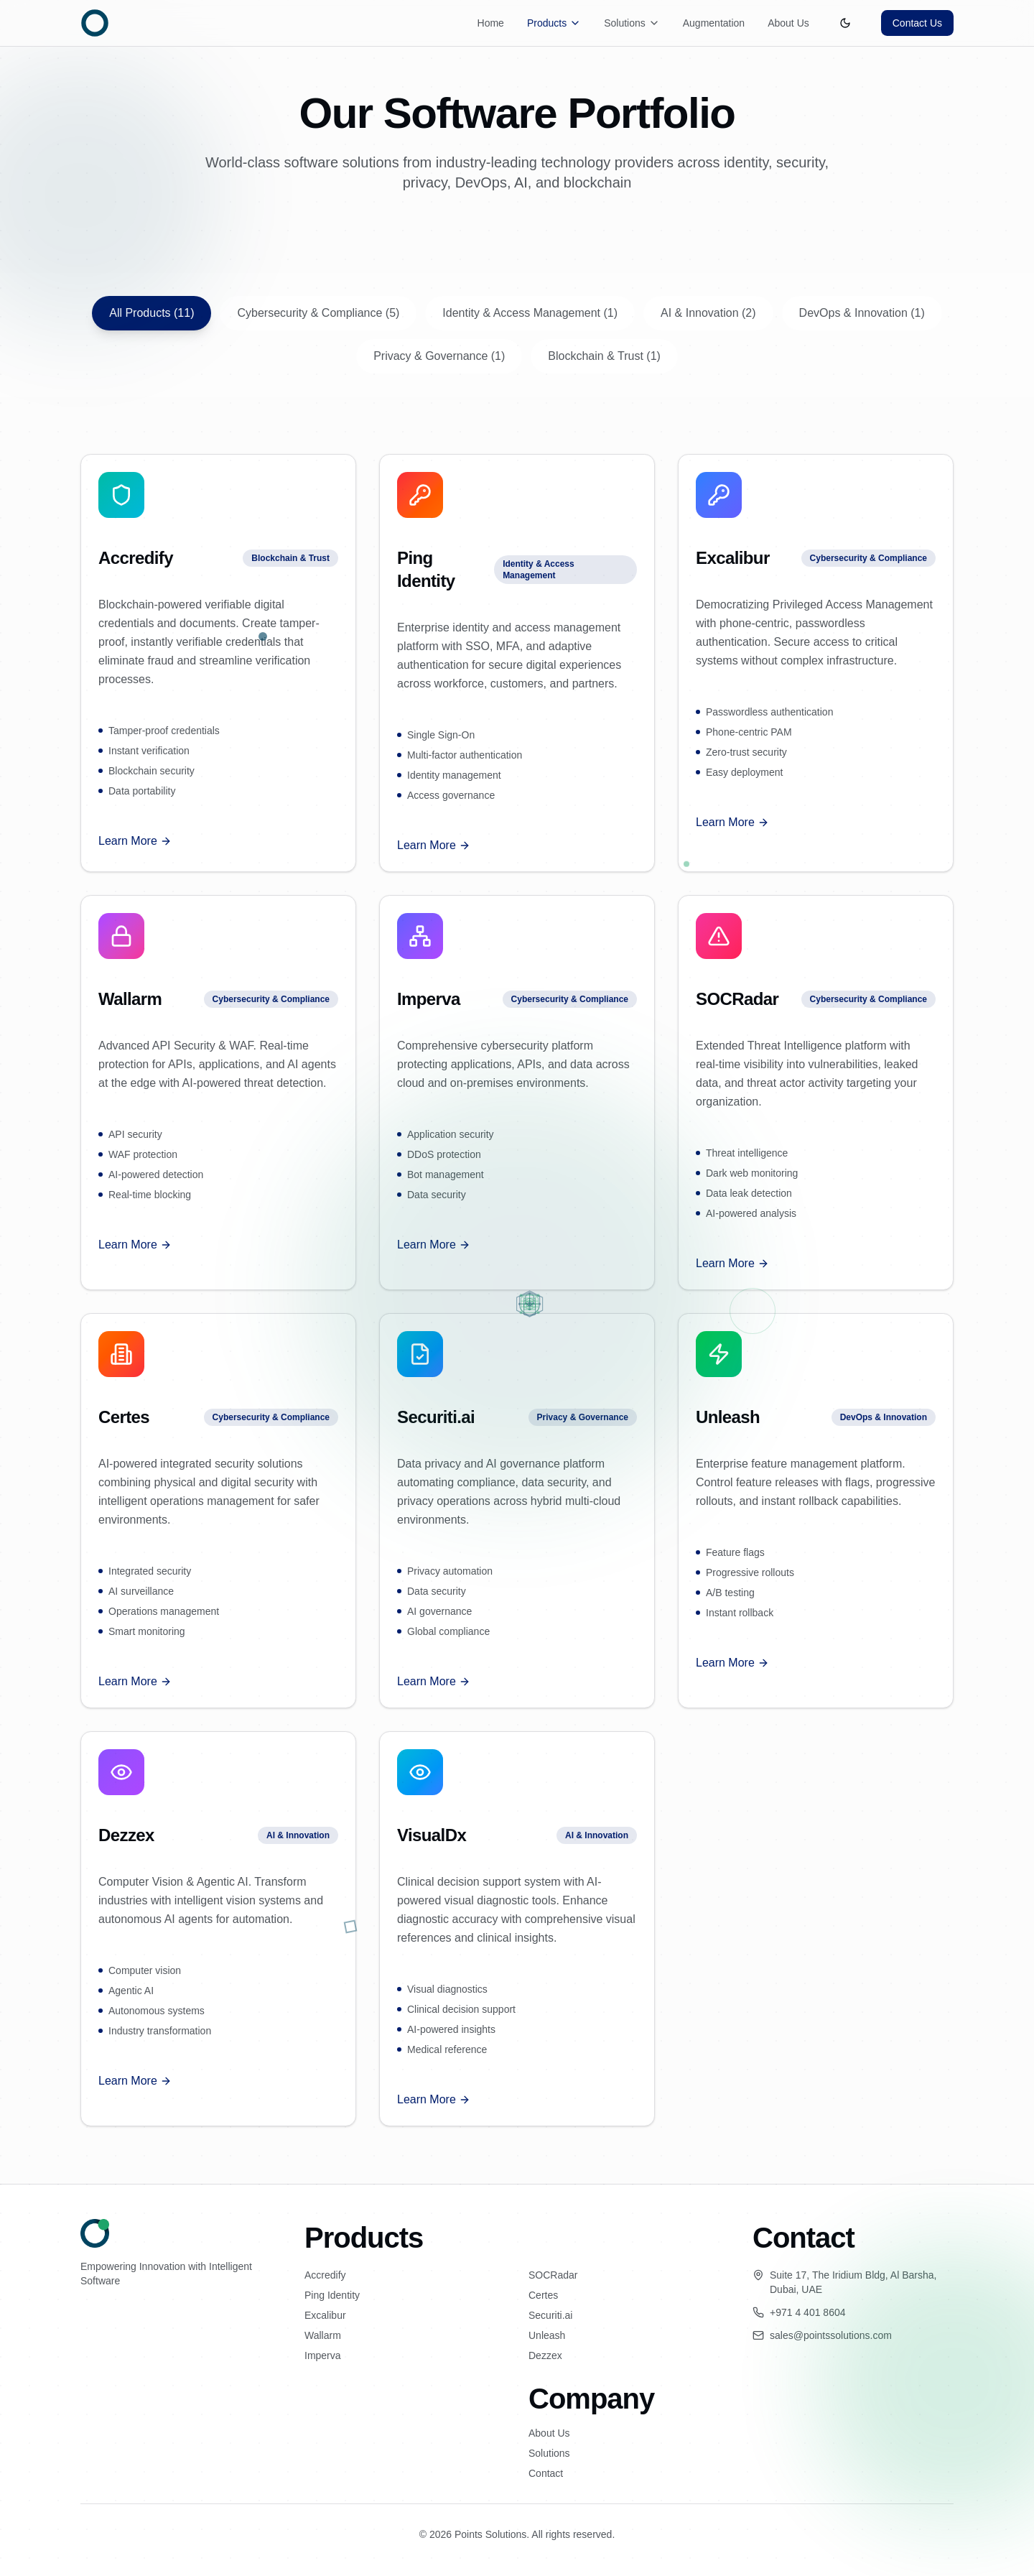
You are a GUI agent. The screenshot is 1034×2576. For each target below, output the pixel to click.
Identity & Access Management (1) (530, 313)
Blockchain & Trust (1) (604, 356)
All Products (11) (151, 313)
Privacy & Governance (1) (439, 356)
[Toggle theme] (845, 23)
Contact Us (917, 23)
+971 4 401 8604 (808, 2312)
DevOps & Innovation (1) (862, 313)
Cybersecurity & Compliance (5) (318, 313)
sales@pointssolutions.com (831, 2335)
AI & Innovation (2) (708, 313)
